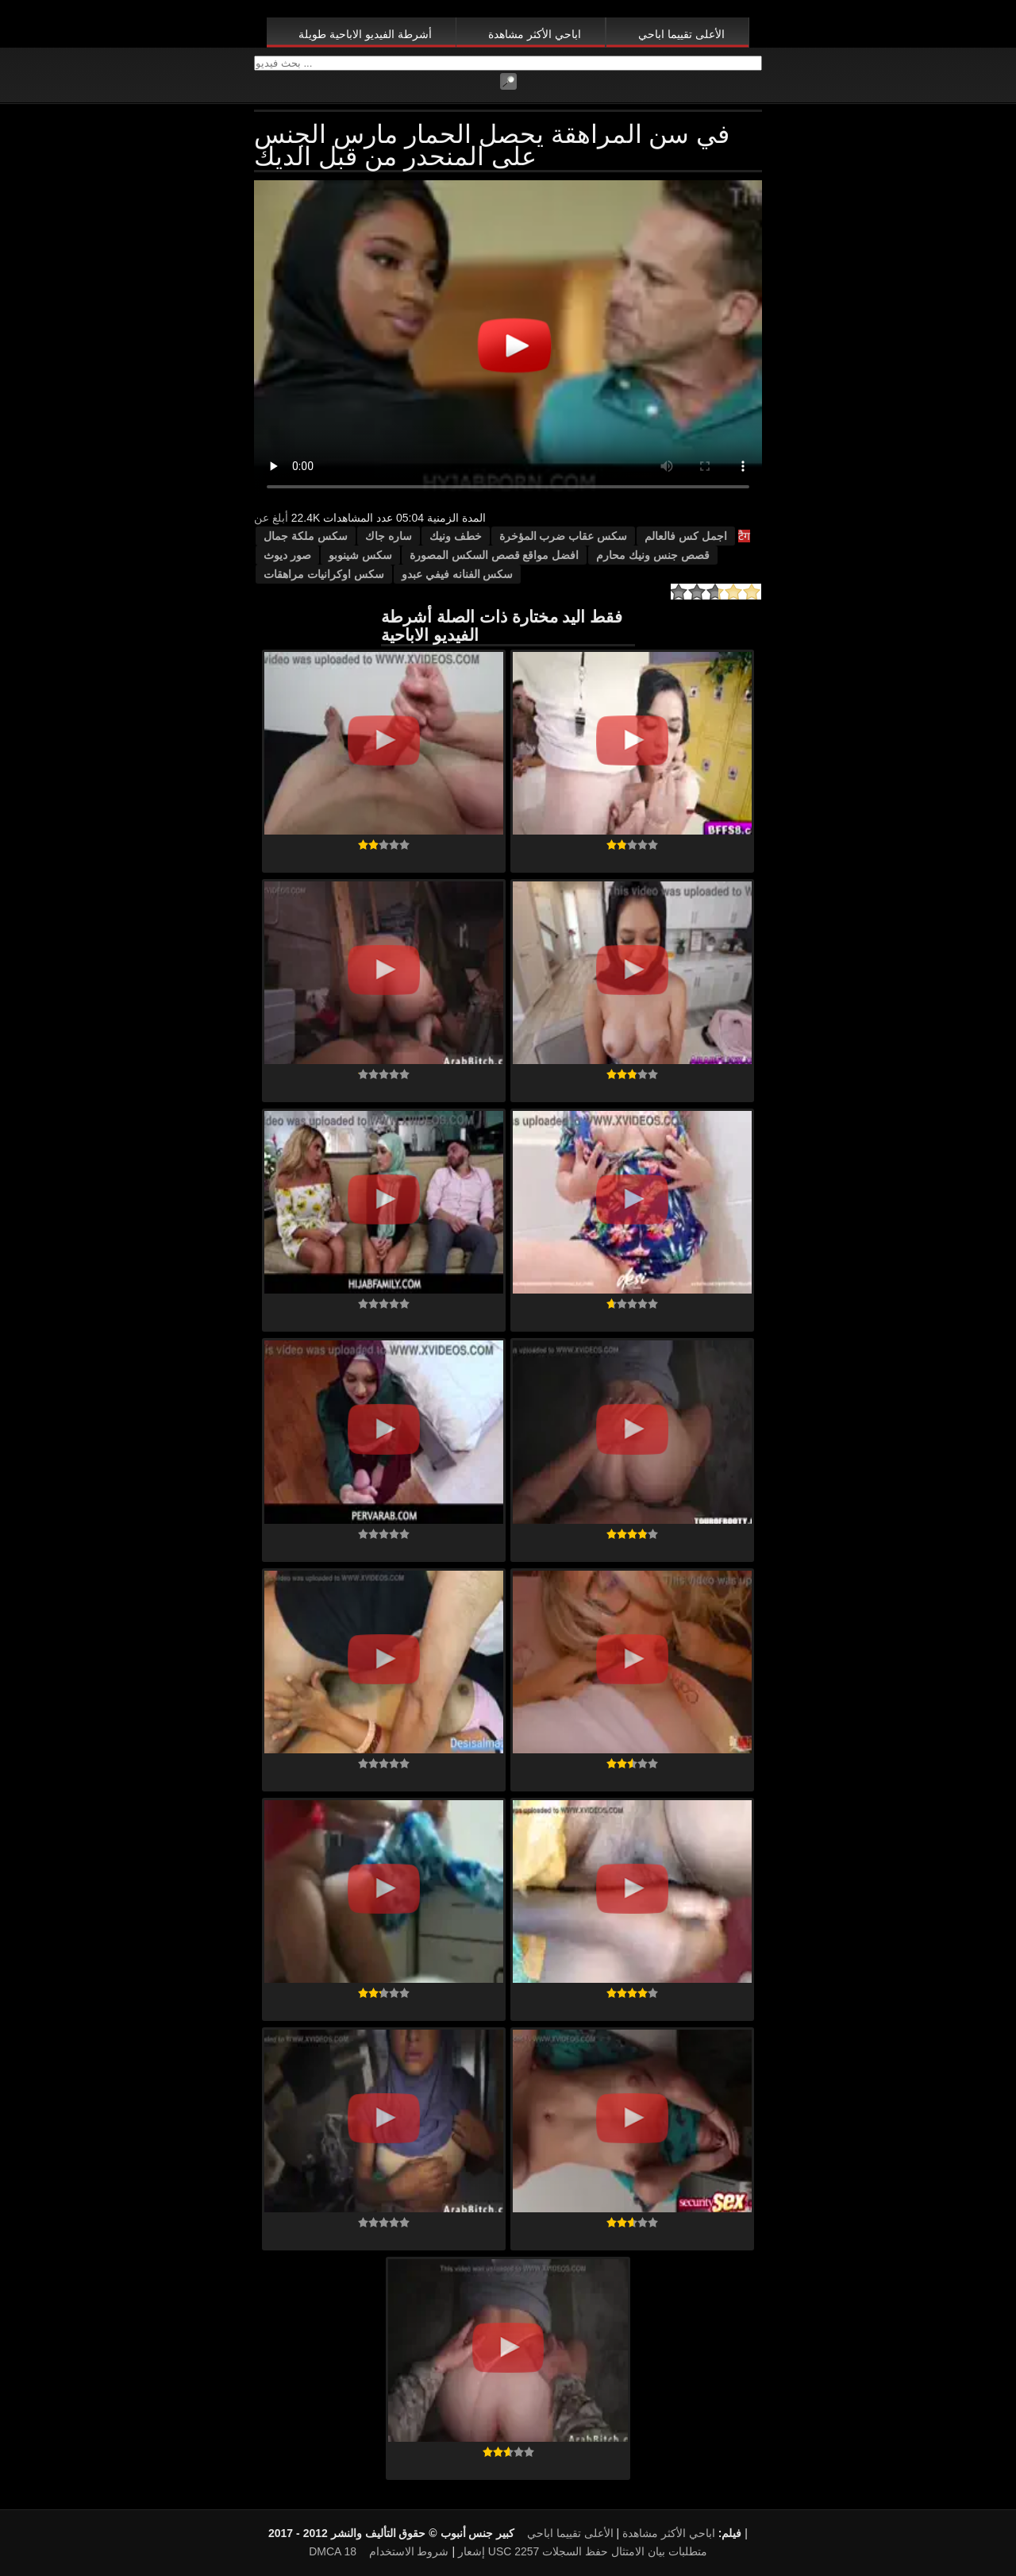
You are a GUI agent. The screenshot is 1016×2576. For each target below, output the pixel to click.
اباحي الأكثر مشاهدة (534, 34)
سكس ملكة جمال (306, 536)
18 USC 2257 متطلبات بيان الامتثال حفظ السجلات (525, 2551)
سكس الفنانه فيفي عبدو (458, 574)
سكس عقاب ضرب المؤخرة (563, 536)
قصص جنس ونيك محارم (653, 555)
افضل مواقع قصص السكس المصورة (494, 555)
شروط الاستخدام (409, 2551)
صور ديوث (287, 555)
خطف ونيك (455, 536)
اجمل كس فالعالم (686, 536)
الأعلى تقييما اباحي (681, 34)
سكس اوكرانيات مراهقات (324, 574)
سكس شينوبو (360, 555)
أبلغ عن (271, 517)
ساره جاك (388, 536)
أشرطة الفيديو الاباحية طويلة (365, 34)
